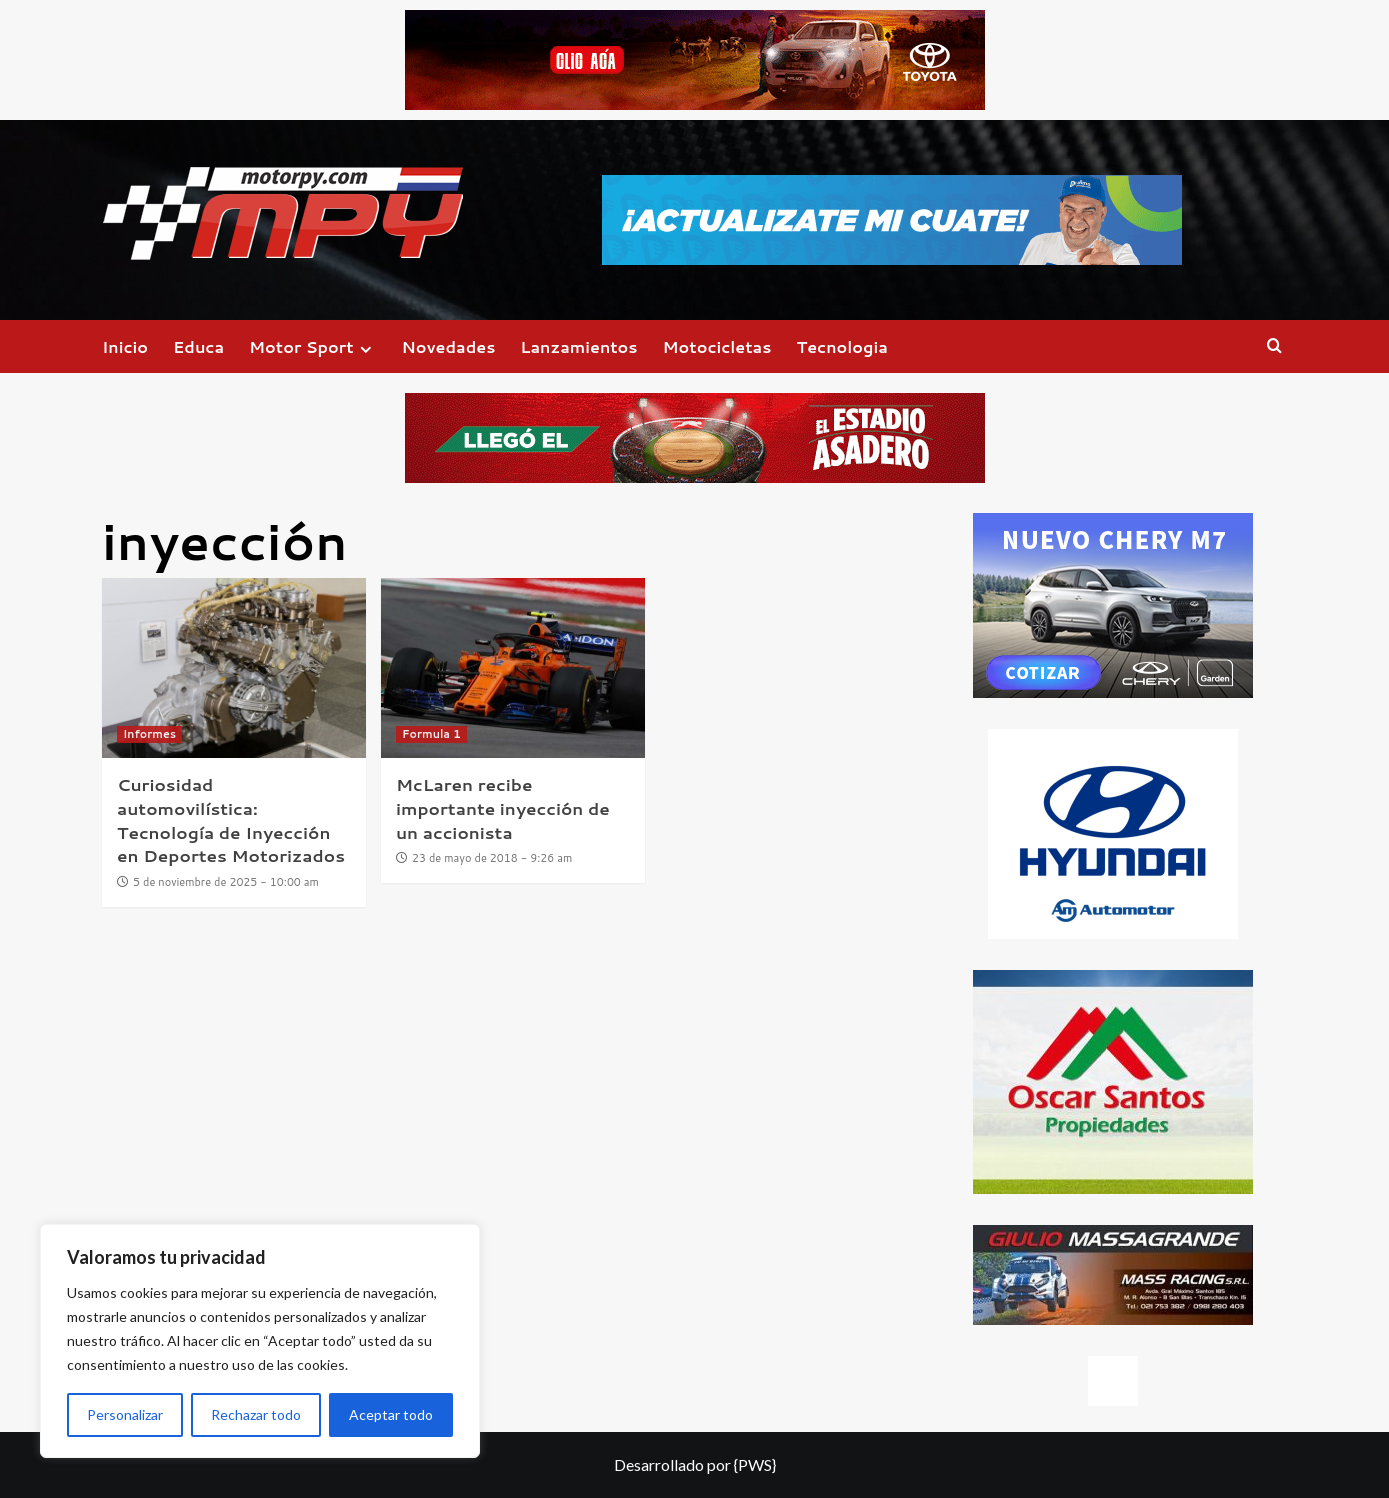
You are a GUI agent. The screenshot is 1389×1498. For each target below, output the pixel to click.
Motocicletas (717, 346)
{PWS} (755, 1464)
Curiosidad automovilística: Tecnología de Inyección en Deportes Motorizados (231, 819)
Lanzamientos (578, 346)
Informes (149, 734)
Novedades (449, 346)
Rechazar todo (256, 1414)
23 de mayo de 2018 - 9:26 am (492, 858)
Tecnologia (841, 346)
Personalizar (125, 1414)
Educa (198, 346)
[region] (260, 1341)
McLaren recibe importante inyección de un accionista (503, 808)
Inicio (125, 346)
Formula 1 (431, 734)
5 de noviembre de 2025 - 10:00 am (226, 882)
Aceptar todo (391, 1414)
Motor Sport (312, 346)
